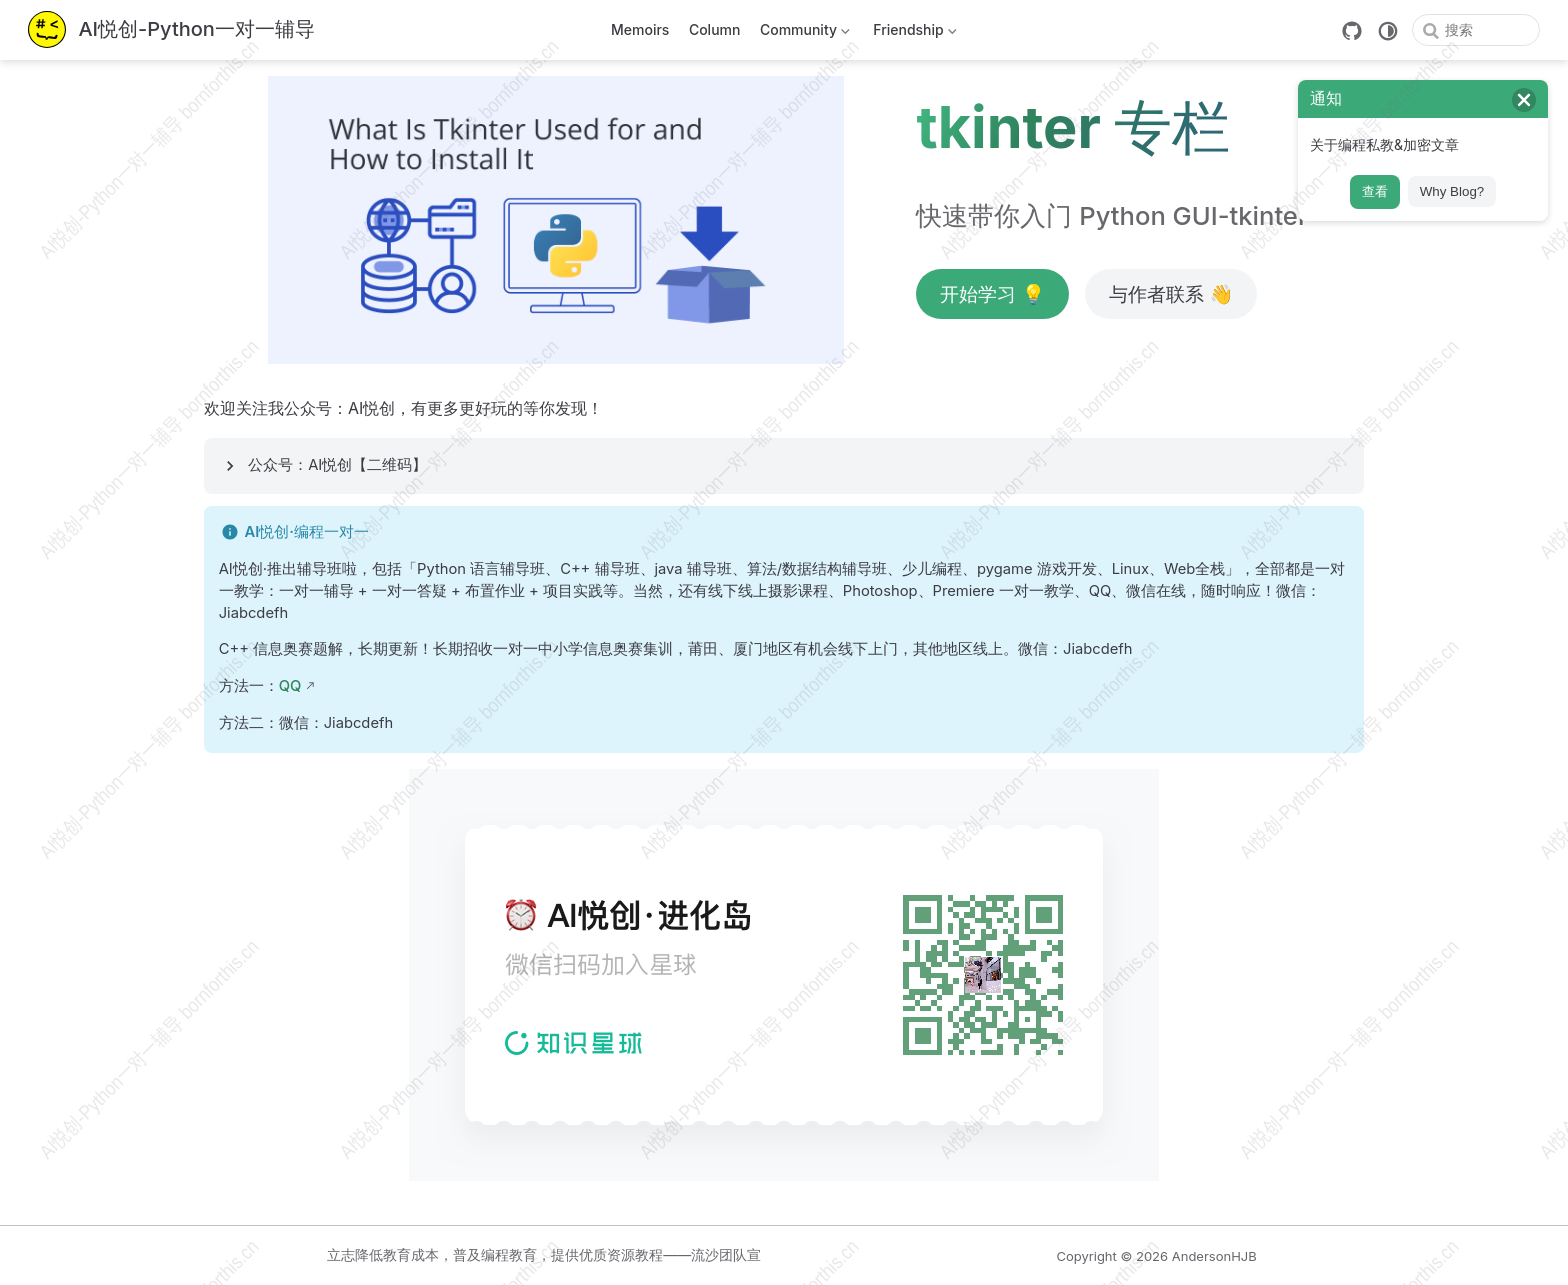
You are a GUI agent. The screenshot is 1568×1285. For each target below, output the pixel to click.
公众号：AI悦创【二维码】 (337, 465)
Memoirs (640, 29)
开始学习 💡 (992, 294)
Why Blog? (1452, 191)
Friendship (913, 33)
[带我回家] (171, 30)
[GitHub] (1352, 31)
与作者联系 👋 (1171, 294)
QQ (290, 686)
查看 (1375, 191)
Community (802, 33)
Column (715, 29)
